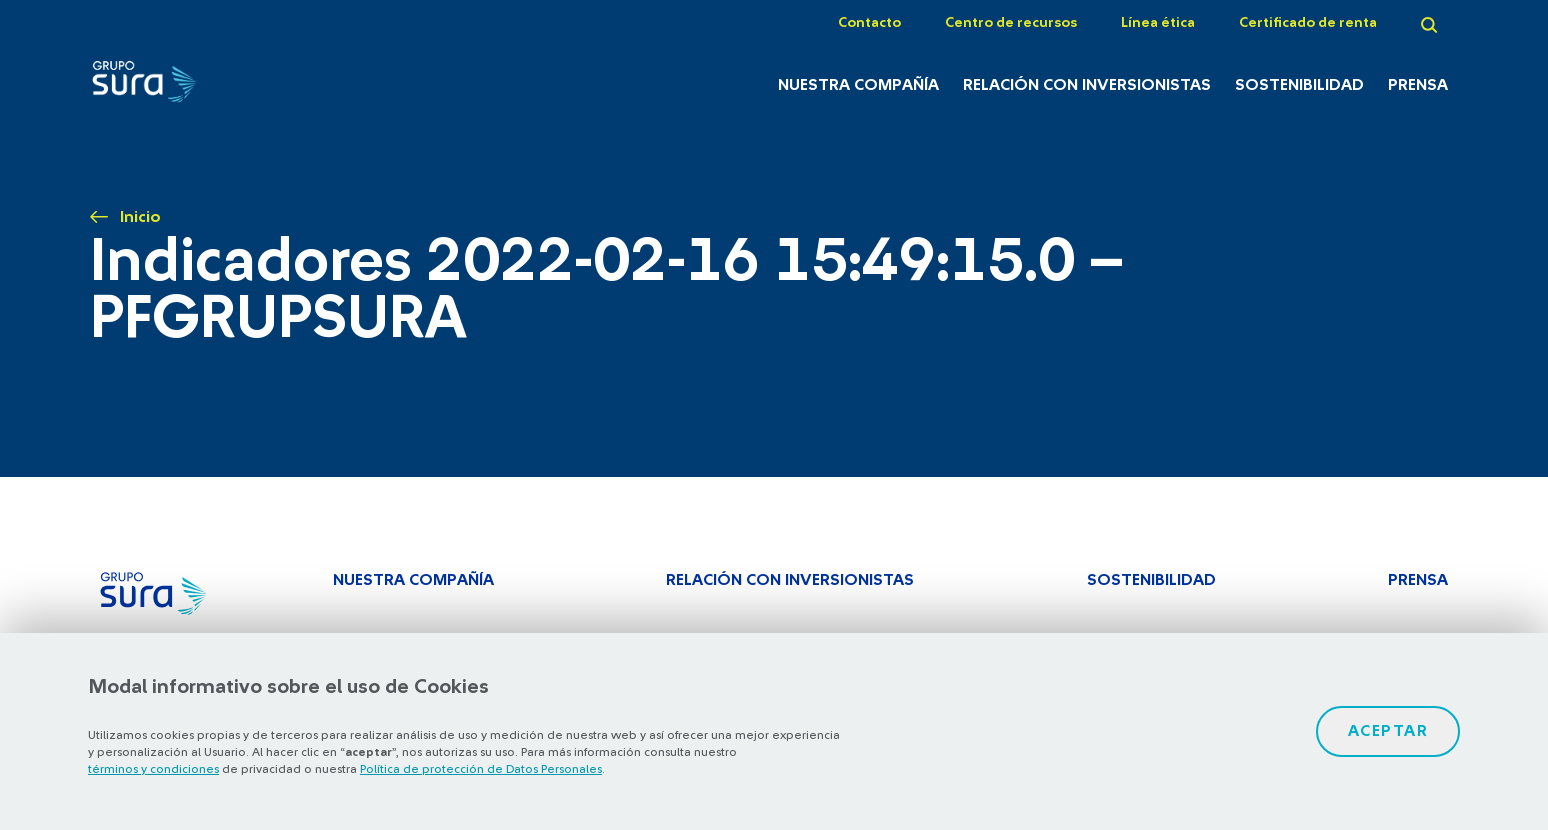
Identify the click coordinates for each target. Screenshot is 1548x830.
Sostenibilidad (1299, 85)
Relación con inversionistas (1087, 85)
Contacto (869, 23)
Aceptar (1388, 731)
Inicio (140, 217)
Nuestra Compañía (858, 85)
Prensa (1418, 85)
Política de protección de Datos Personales (481, 769)
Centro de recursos (1011, 23)
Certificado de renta (1308, 23)
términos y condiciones (153, 769)
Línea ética (1158, 23)
